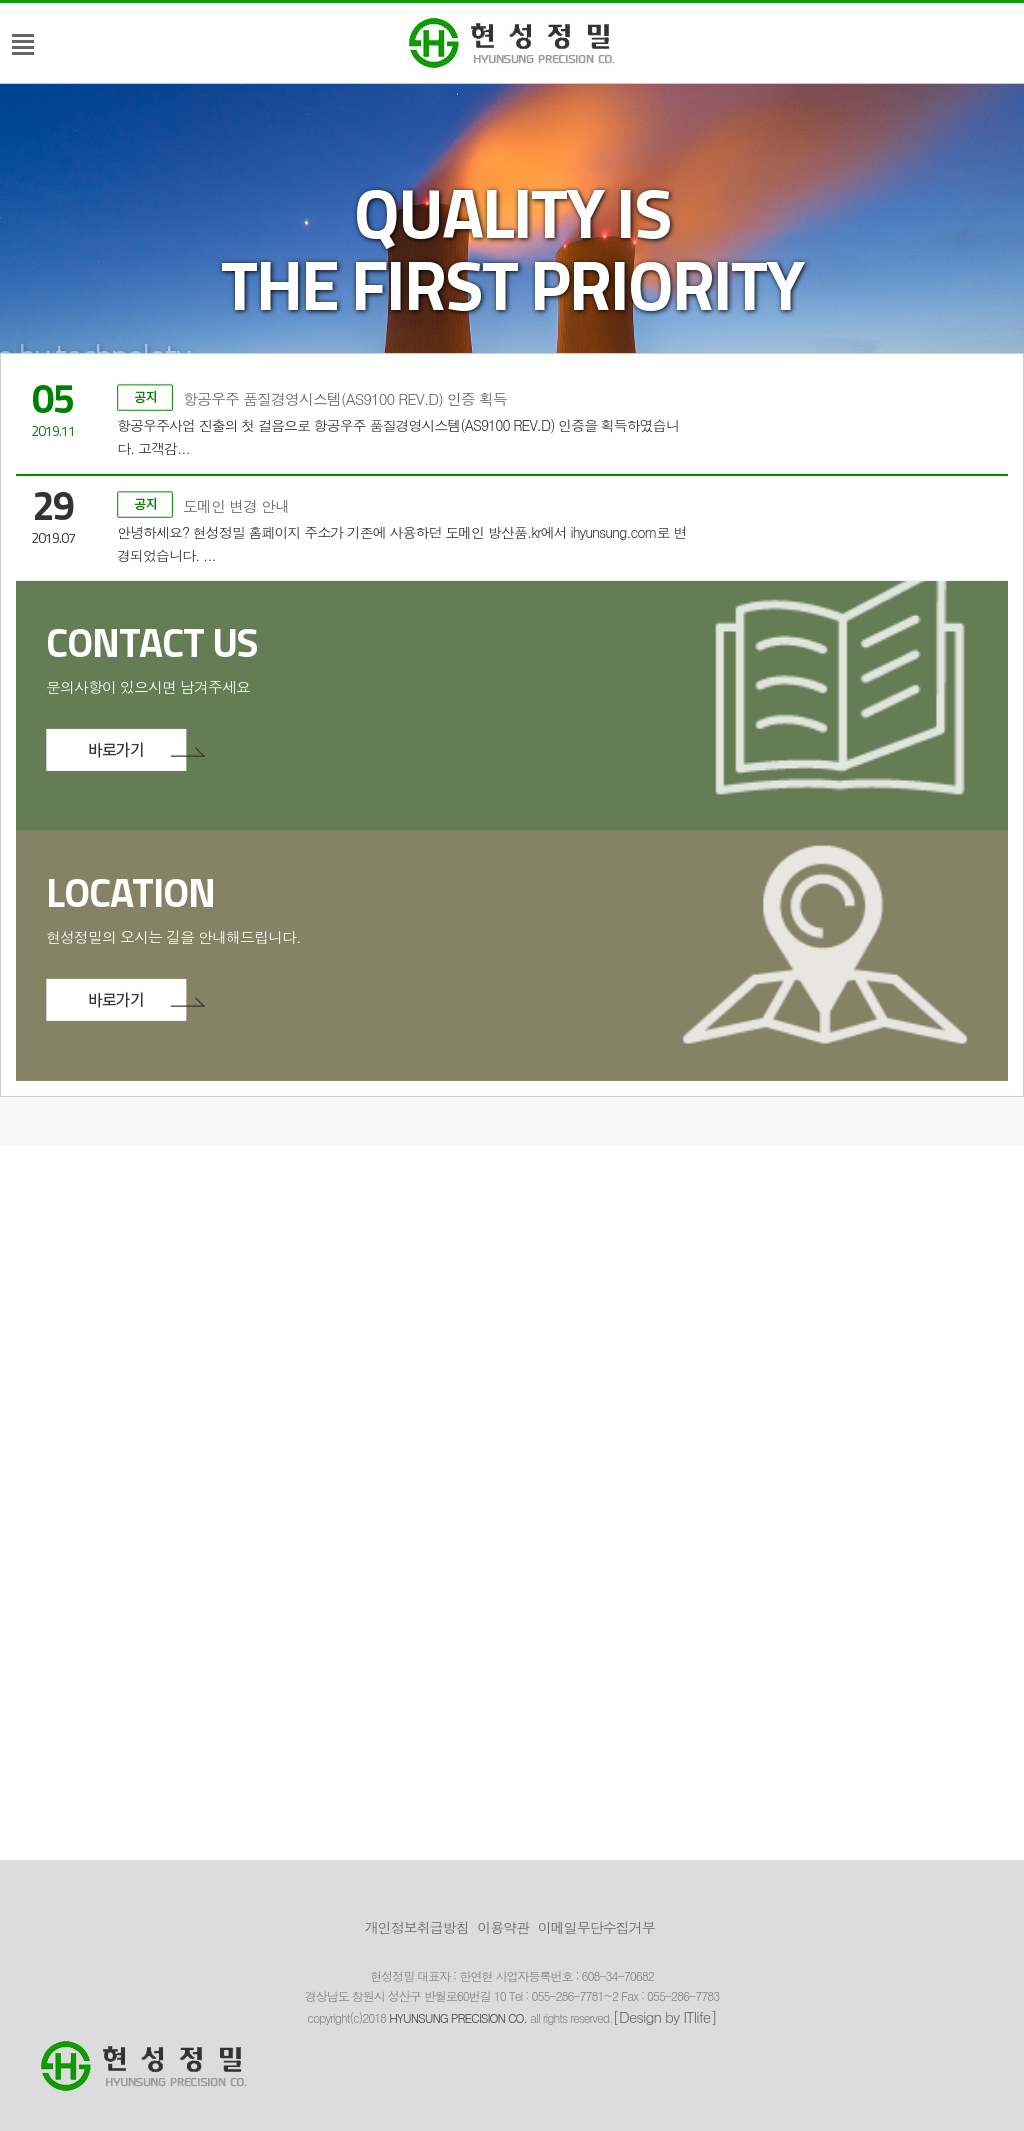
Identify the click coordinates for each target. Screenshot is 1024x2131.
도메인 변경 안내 (203, 435)
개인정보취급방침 (417, 1927)
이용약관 (503, 1927)
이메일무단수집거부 (596, 1927)
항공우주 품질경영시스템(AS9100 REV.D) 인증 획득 (312, 328)
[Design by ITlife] (665, 2016)
